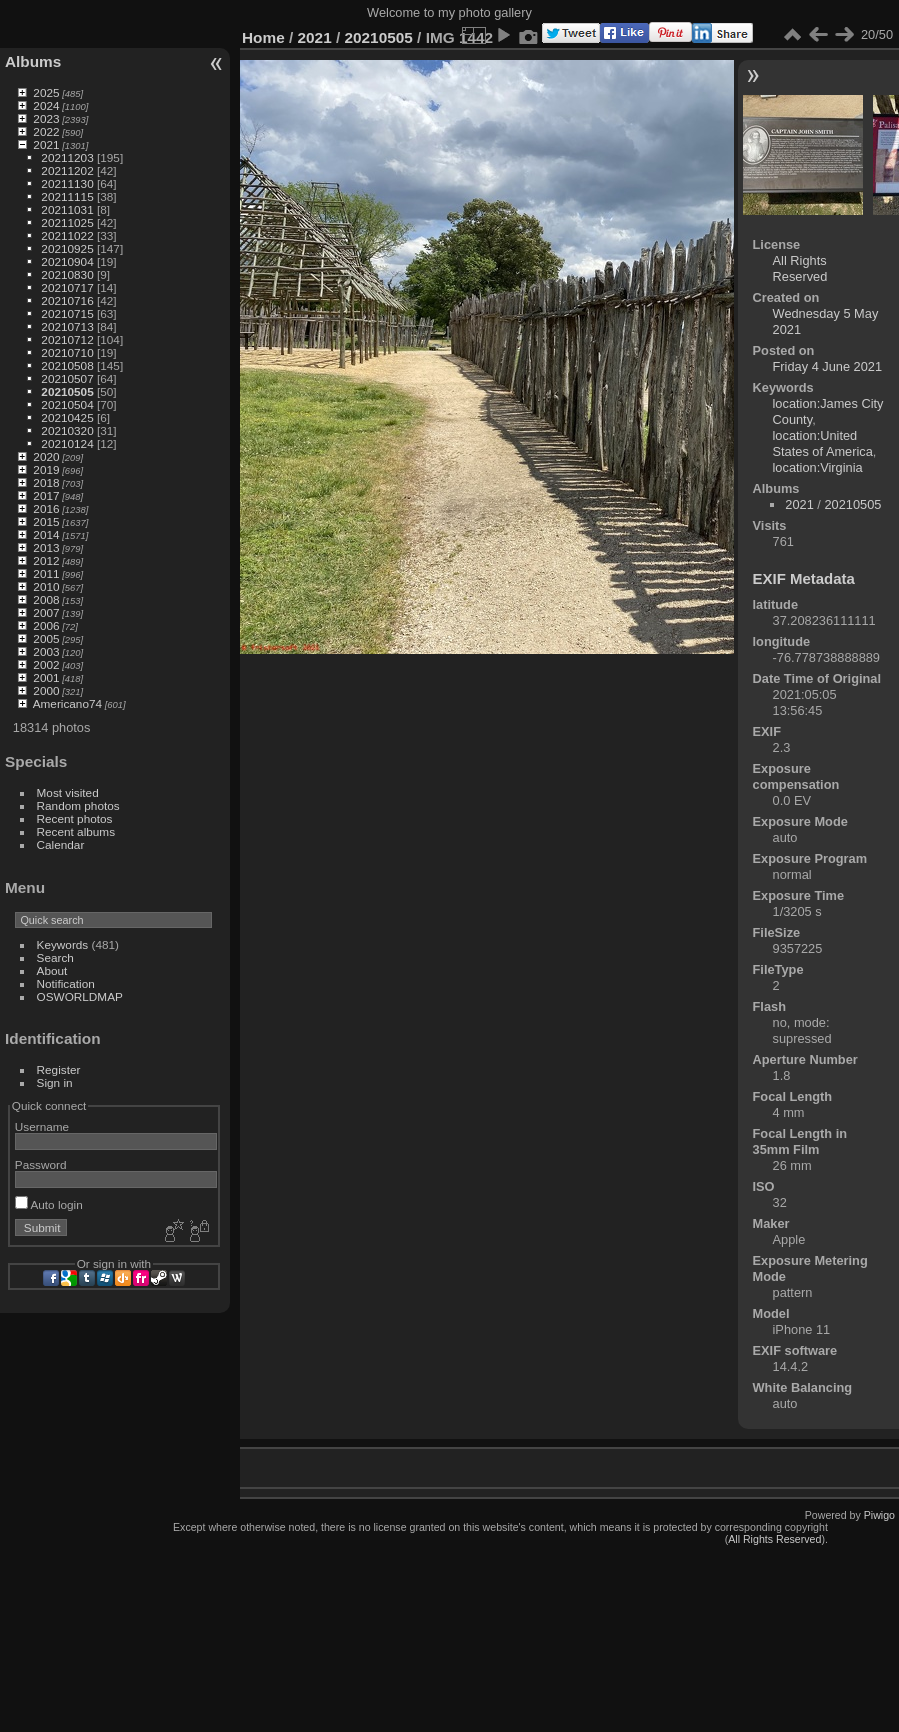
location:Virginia (818, 467)
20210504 (67, 404)
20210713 (67, 326)
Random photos (78, 805)
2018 (46, 482)
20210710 (67, 352)
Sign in (55, 1082)
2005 (46, 638)
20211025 (67, 222)
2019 (46, 469)
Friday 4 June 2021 (828, 366)
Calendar (61, 844)
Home (263, 37)
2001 (46, 677)
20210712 (67, 339)
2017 (46, 495)
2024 (46, 105)
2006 (46, 625)
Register (59, 1069)
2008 (46, 599)
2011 (46, 573)
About (52, 970)
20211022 (67, 235)
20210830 (67, 274)
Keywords (63, 944)
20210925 (67, 248)
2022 (46, 131)
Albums (33, 61)
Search (55, 957)
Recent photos (75, 818)
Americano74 (67, 703)
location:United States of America (823, 443)
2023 (46, 118)
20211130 (67, 183)
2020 (46, 456)
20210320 (67, 430)
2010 (46, 586)
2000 (46, 690)
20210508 (67, 365)
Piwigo (879, 1515)
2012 (46, 560)
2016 (46, 508)
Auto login (49, 1204)
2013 (46, 547)
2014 (46, 534)
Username (42, 1126)
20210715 (67, 313)
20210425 (67, 417)
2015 (46, 521)
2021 (46, 144)
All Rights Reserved (800, 268)
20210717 (67, 287)
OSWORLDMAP (80, 996)
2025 (46, 92)
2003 (46, 651)
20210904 (67, 261)
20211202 (67, 170)
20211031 (67, 209)
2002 (46, 664)
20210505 (67, 391)
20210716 (67, 300)
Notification (66, 983)
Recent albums (76, 831)
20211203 (67, 157)
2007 (46, 612)
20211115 (67, 196)
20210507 (67, 378)
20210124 (67, 443)
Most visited (68, 792)
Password (41, 1164)
